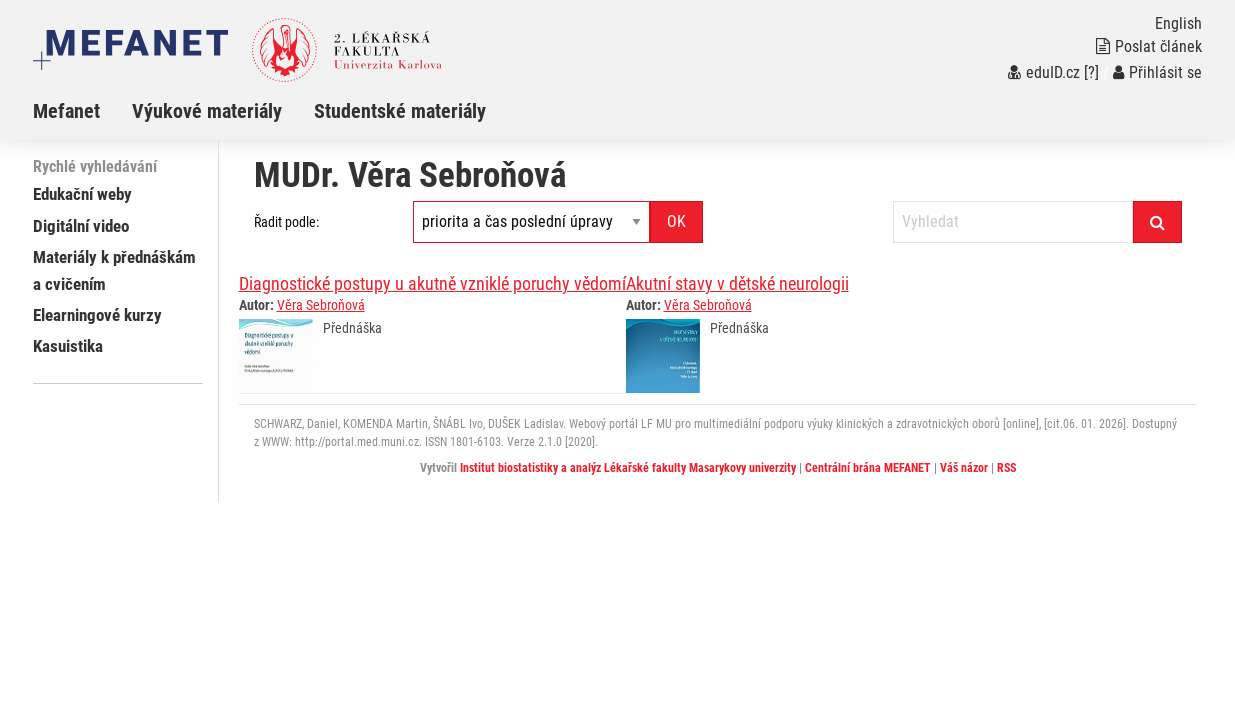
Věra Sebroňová (321, 305)
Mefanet (66, 111)
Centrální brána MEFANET (868, 468)
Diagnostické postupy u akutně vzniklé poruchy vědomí (432, 283)
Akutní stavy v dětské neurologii (737, 283)
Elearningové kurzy (97, 315)
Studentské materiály (400, 111)
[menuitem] (82, 111)
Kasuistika (68, 346)
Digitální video (81, 226)
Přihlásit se (1157, 72)
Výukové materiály (207, 111)
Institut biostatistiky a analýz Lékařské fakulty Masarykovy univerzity (628, 468)
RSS (1006, 468)
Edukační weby (82, 194)
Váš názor (964, 468)
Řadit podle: (286, 222)
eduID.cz (1044, 72)
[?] (1091, 72)
